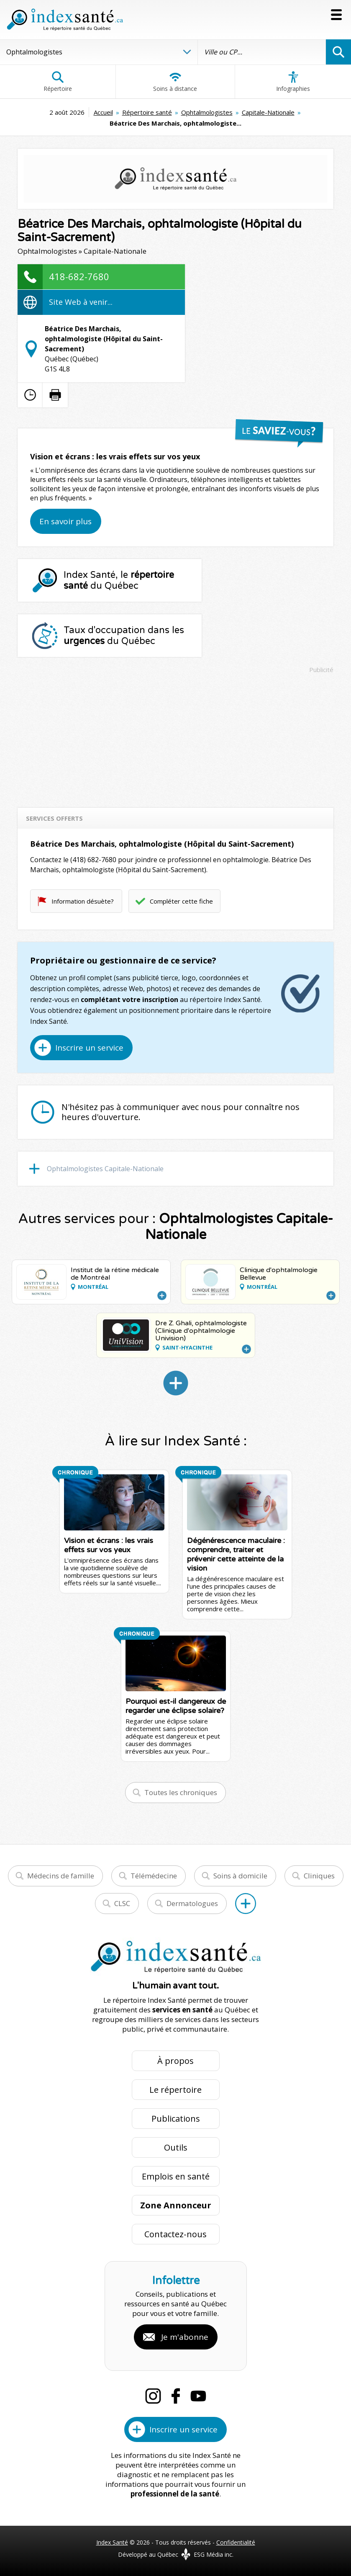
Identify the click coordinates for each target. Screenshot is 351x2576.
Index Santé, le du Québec (119, 580)
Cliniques (319, 1875)
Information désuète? (82, 901)
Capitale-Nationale (268, 112)
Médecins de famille (60, 1875)
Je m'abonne (184, 2336)
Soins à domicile (240, 1875)
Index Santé (112, 2542)
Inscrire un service (89, 1047)
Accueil (103, 112)
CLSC (122, 1903)
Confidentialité (235, 2542)
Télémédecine (154, 1875)
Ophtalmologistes (207, 112)
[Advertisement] (175, 736)
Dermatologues (192, 1903)
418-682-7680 (79, 276)
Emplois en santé (176, 2176)
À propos (175, 2060)
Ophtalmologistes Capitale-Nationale (105, 1168)
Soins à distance (175, 82)
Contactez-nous (175, 2234)
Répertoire (58, 82)
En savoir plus (65, 521)
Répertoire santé (147, 112)
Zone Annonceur (175, 2205)
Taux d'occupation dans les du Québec (124, 636)
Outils (175, 2147)
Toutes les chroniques (180, 1792)
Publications (175, 2118)
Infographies (293, 82)
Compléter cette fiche (181, 901)
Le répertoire (175, 2089)
